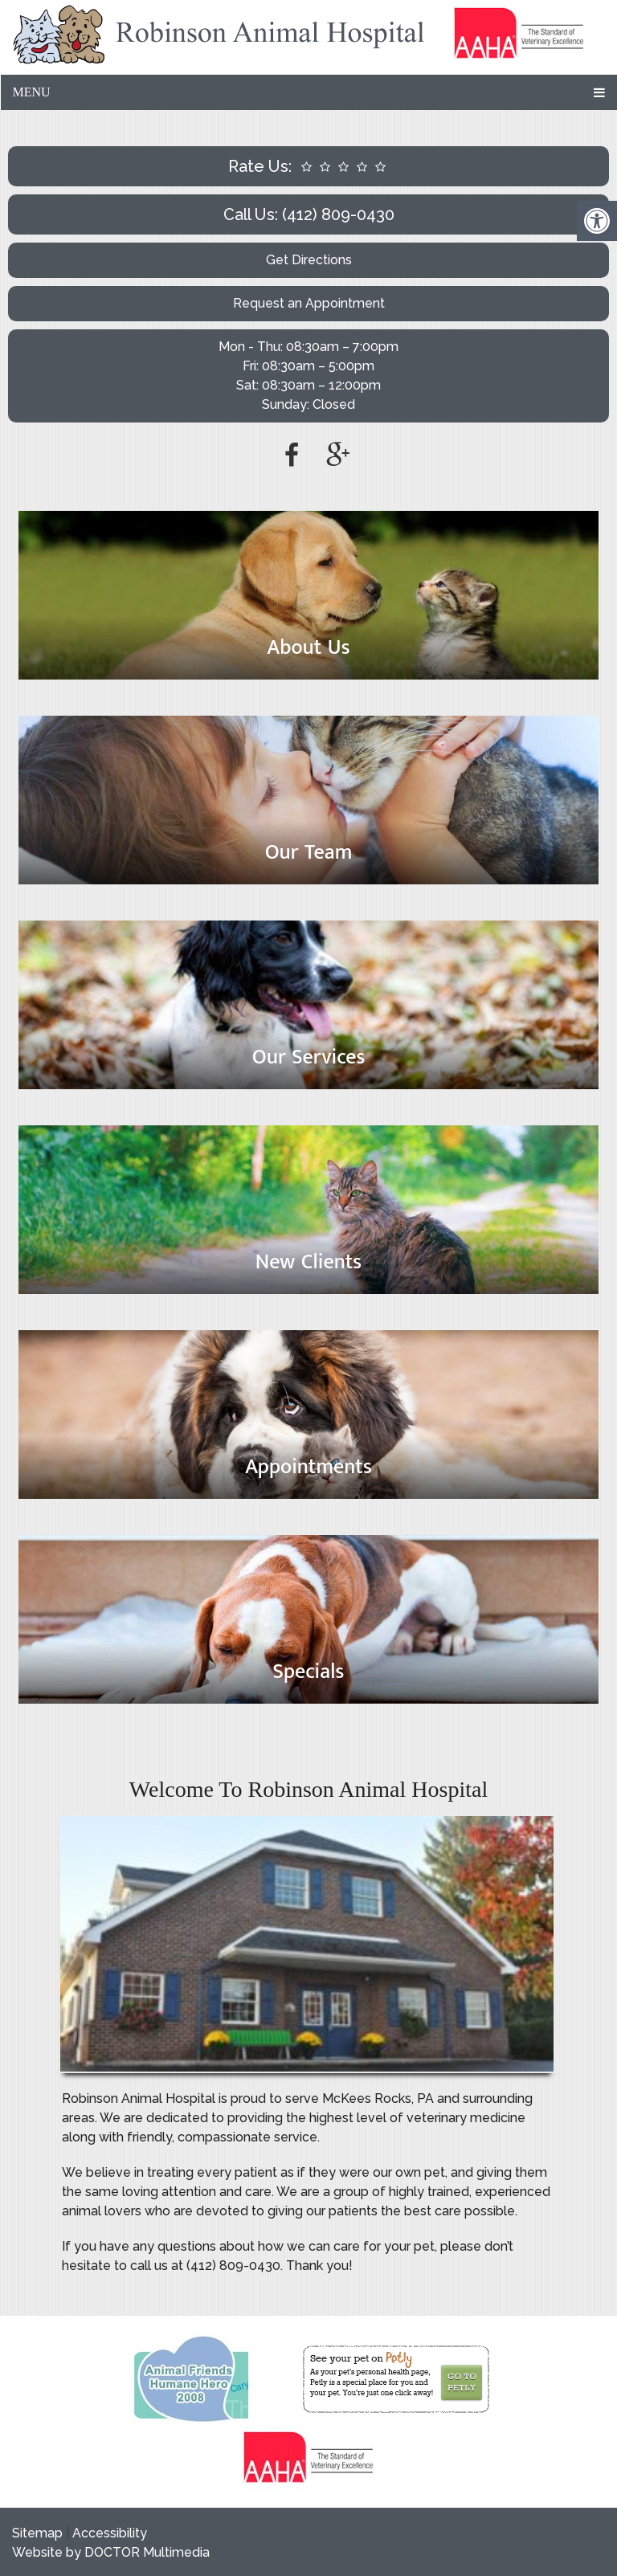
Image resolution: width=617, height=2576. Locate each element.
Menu (31, 92)
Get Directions (309, 259)
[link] (518, 37)
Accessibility (109, 2533)
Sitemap (37, 2533)
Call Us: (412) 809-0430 (308, 214)
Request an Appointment (309, 303)
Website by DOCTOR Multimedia (111, 2552)
